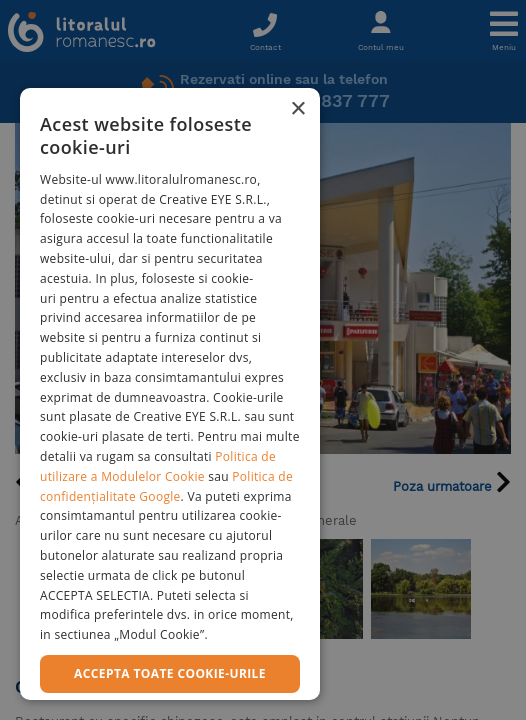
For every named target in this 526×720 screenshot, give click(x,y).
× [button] (297, 109)
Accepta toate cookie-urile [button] (170, 673)
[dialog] (170, 394)
